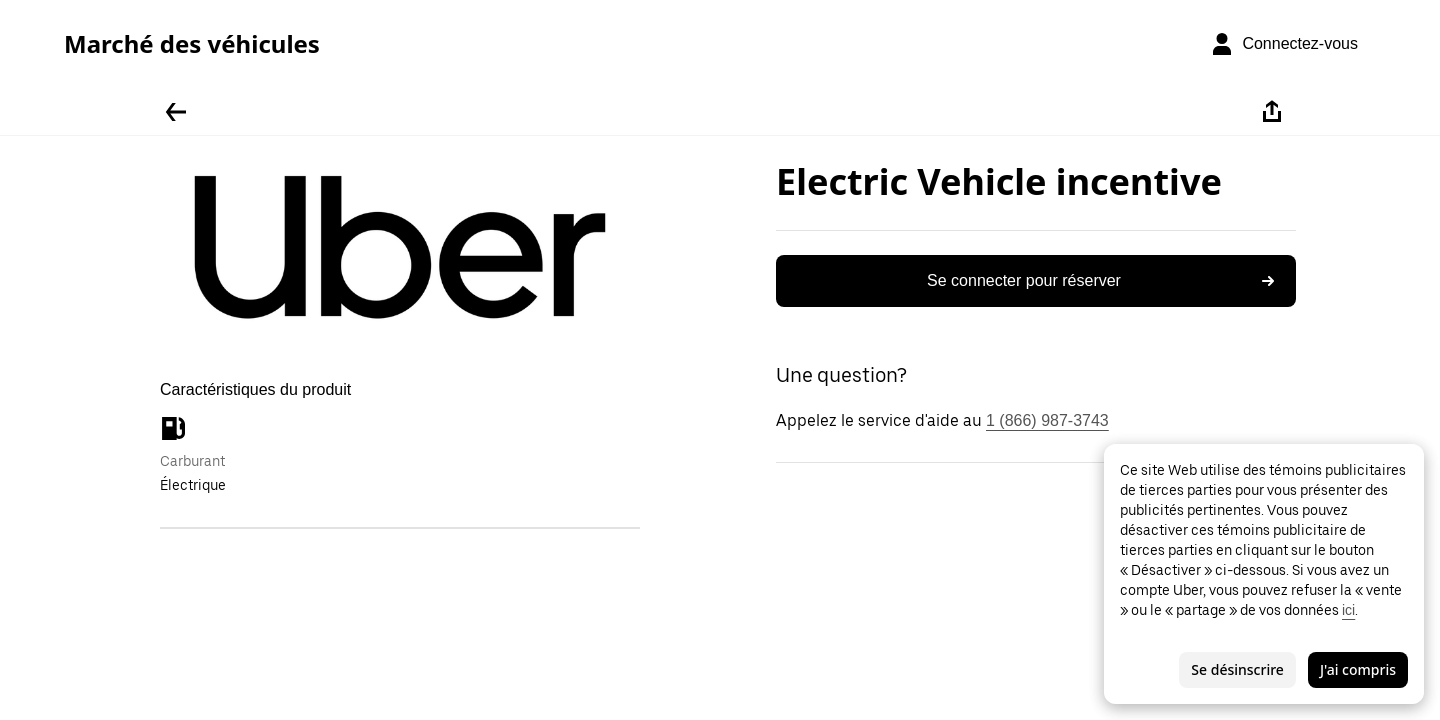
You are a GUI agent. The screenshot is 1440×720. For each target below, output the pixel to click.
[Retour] (176, 112)
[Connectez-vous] (1284, 44)
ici (1348, 610)
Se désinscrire (1237, 669)
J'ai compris (1358, 669)
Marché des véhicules (192, 44)
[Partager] (1272, 112)
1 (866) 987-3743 (1047, 420)
